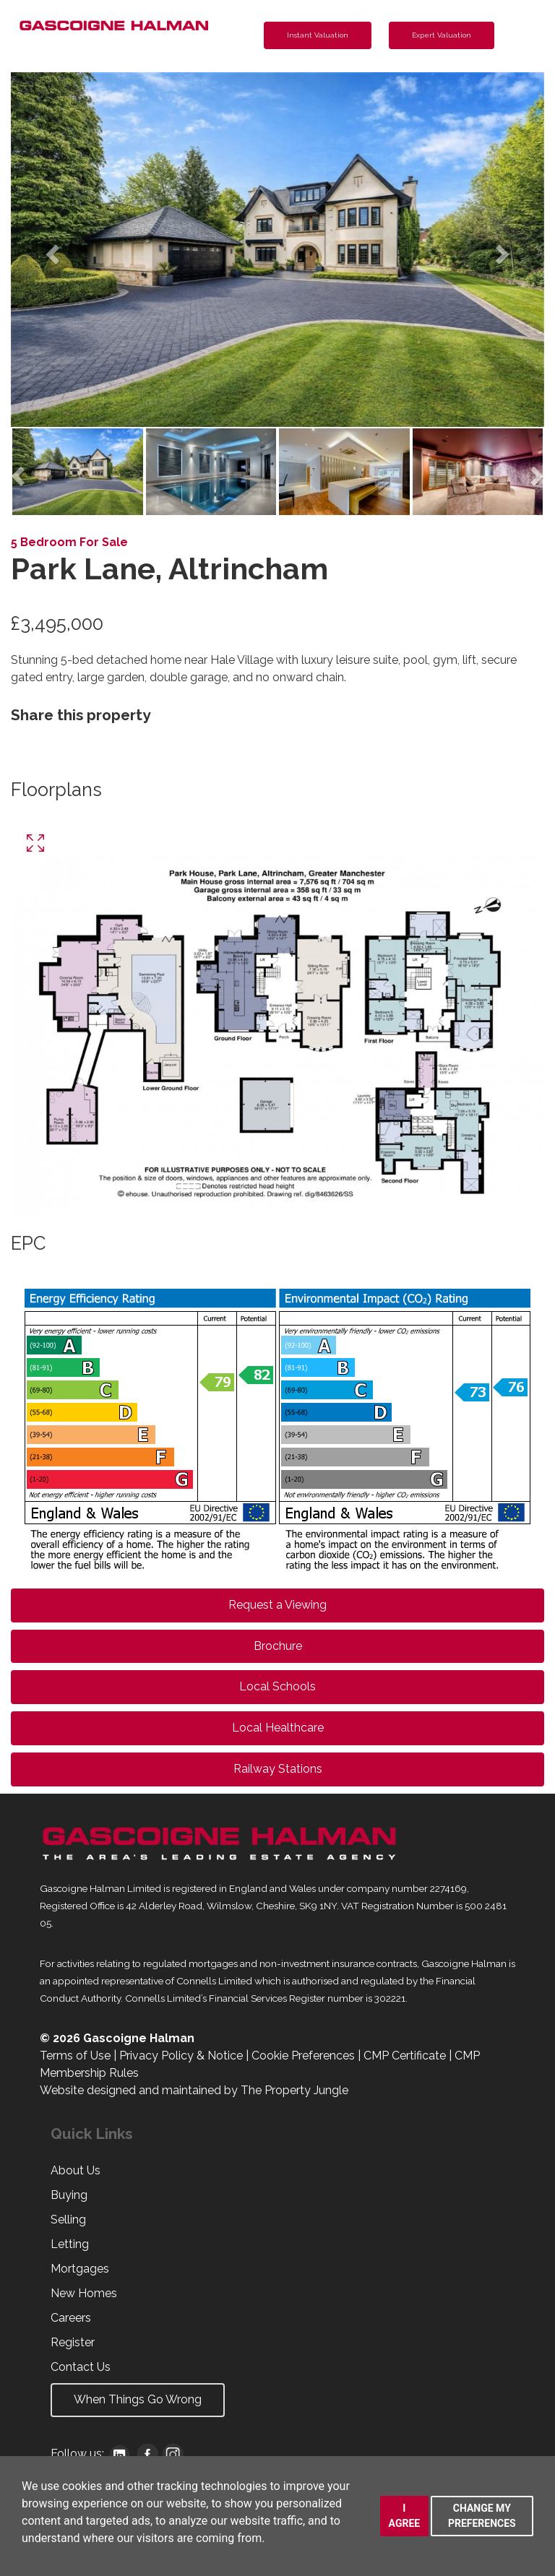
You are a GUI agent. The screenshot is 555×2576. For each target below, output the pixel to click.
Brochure (278, 1646)
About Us (75, 2170)
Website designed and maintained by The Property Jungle (194, 2090)
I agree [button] (405, 2515)
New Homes (84, 2293)
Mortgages (80, 2268)
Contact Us (81, 2367)
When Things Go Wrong (138, 2399)
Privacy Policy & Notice (181, 2055)
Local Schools (277, 1686)
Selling (68, 2219)
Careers (71, 2318)
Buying (69, 2195)
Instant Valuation (317, 35)
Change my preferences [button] (482, 2515)
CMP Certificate (404, 2055)
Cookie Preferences (303, 2055)
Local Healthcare (278, 1727)
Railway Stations (277, 1769)
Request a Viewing (277, 1605)
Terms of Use (75, 2055)
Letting (70, 2244)
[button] (51, 249)
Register (73, 2342)
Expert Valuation (441, 35)
